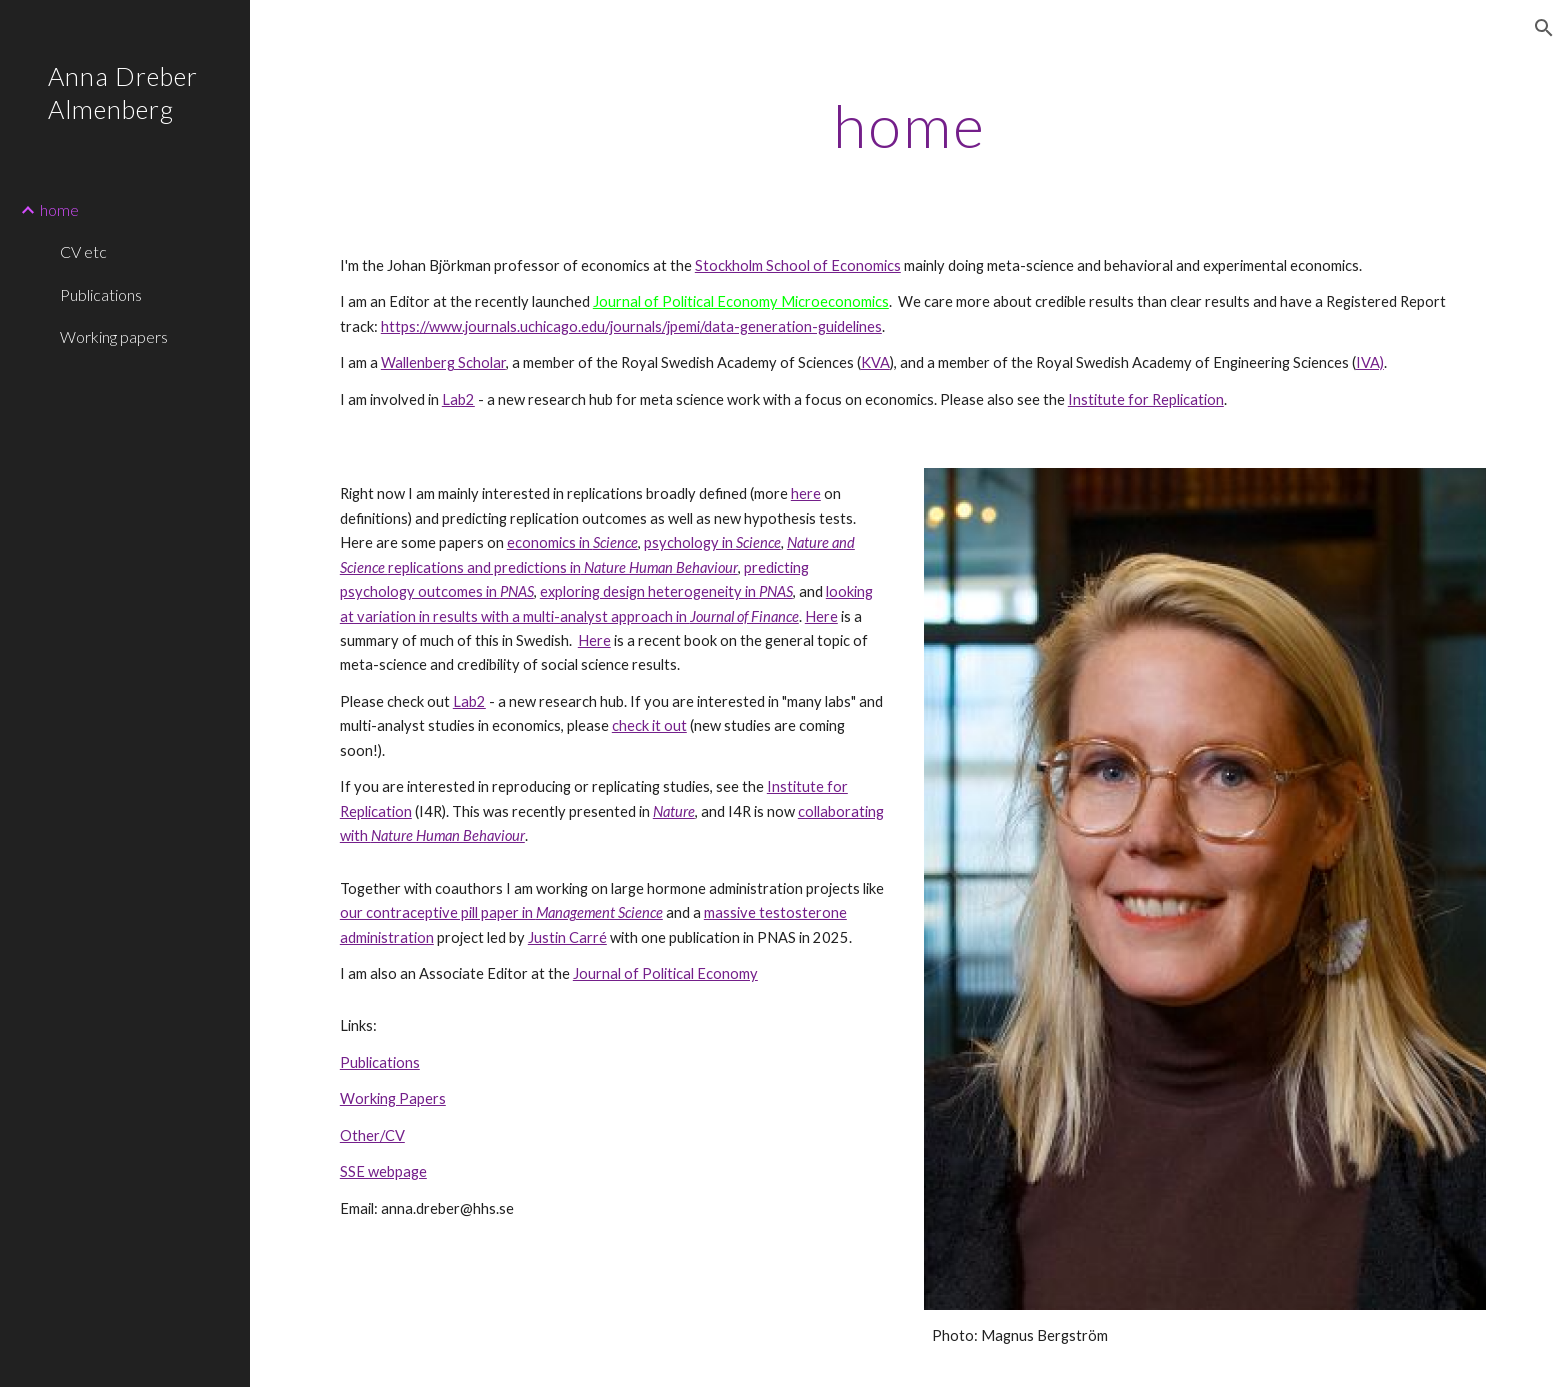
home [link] (59, 209)
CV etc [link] (83, 251)
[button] (1544, 28)
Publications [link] (101, 294)
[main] (909, 125)
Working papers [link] (114, 336)
